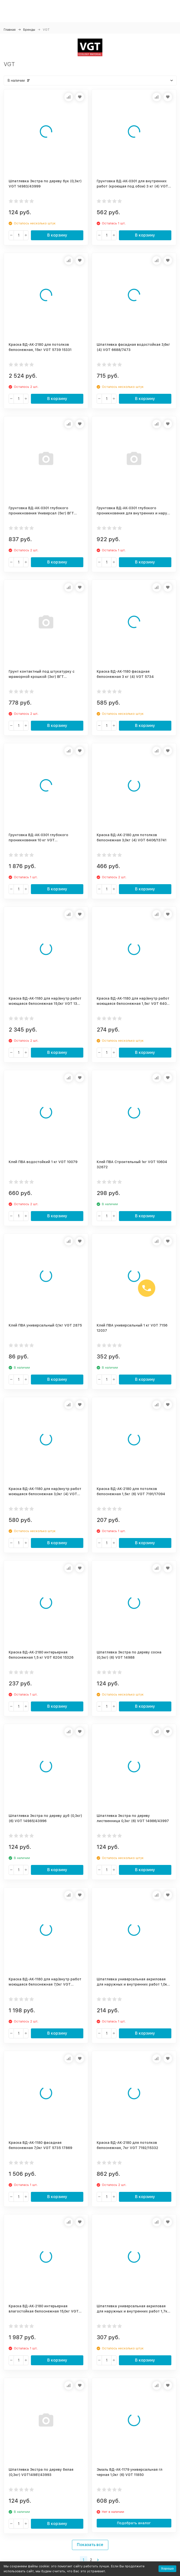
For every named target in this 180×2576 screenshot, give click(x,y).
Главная (10, 29)
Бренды (29, 29)
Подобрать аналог (134, 2523)
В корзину (57, 235)
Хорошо (167, 2568)
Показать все (90, 2544)
